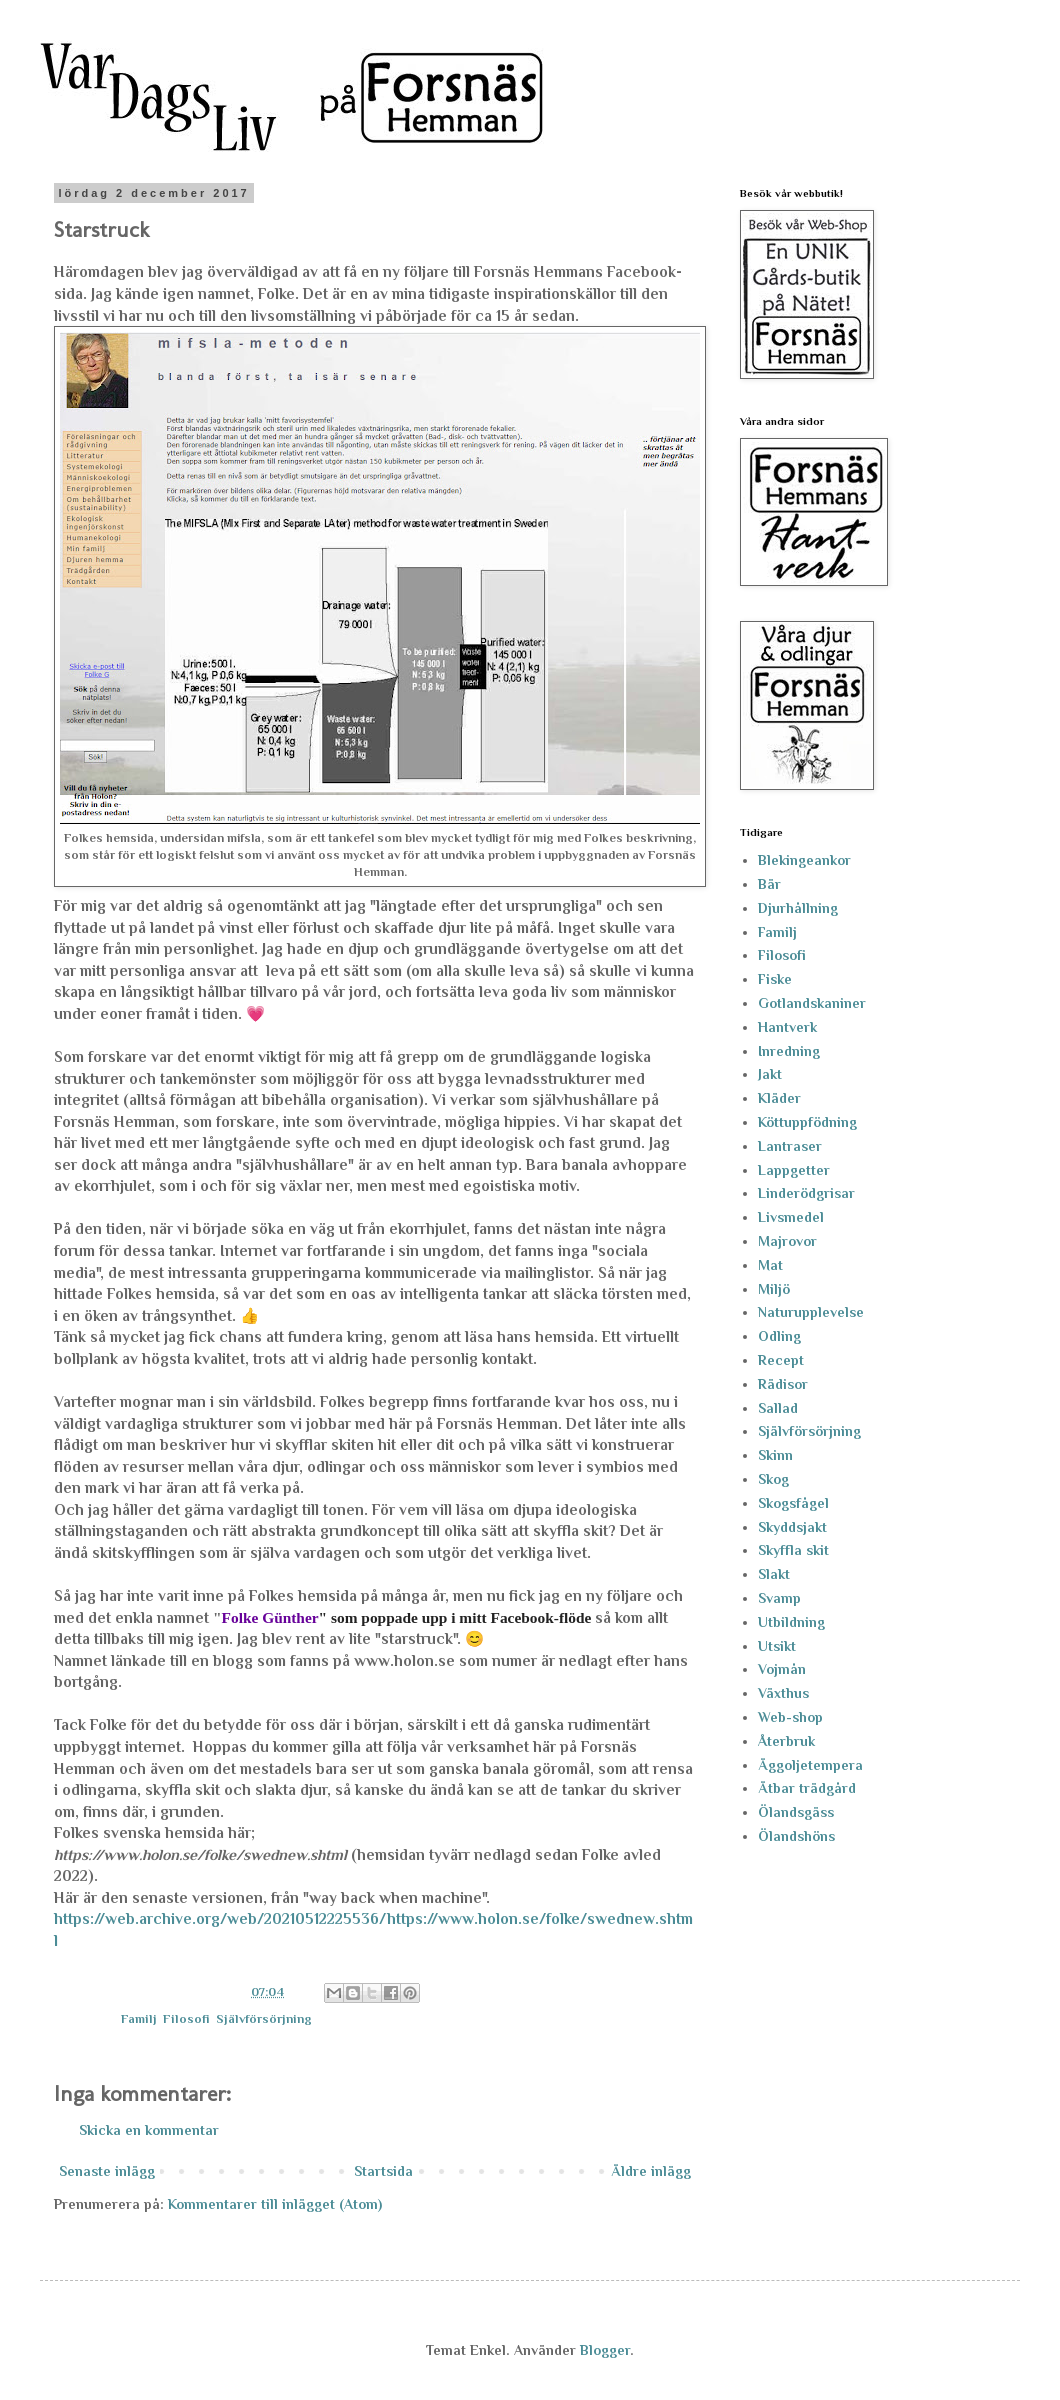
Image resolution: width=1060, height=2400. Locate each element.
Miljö (774, 1289)
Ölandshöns (796, 1836)
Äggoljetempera (810, 1765)
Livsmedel (791, 1217)
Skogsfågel (793, 1503)
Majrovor (787, 1241)
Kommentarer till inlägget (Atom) (275, 2204)
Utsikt (777, 1646)
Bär (769, 884)
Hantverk (787, 1027)
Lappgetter (794, 1170)
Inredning (789, 1051)
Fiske (775, 979)
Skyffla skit (793, 1550)
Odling (779, 1336)
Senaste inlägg (107, 2171)
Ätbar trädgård (807, 1788)
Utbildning (791, 1622)
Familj (139, 2019)
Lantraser (790, 1146)
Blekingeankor (804, 860)
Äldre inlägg (651, 2171)
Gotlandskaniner (812, 1003)
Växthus (783, 1693)
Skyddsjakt (792, 1527)
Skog (773, 1479)
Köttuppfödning (807, 1122)
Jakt (770, 1074)
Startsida (383, 2171)
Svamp (779, 1598)
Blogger (605, 2350)
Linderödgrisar (806, 1193)
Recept (781, 1360)
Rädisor (783, 1384)
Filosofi (186, 2019)
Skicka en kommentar (149, 2130)
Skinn (775, 1455)
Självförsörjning (264, 2019)
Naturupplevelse (811, 1312)
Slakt (774, 1574)
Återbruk (786, 1741)
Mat (770, 1265)
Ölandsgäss (796, 1812)
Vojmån (782, 1669)
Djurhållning (798, 908)
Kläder (779, 1098)
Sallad (778, 1408)
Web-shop (790, 1717)
